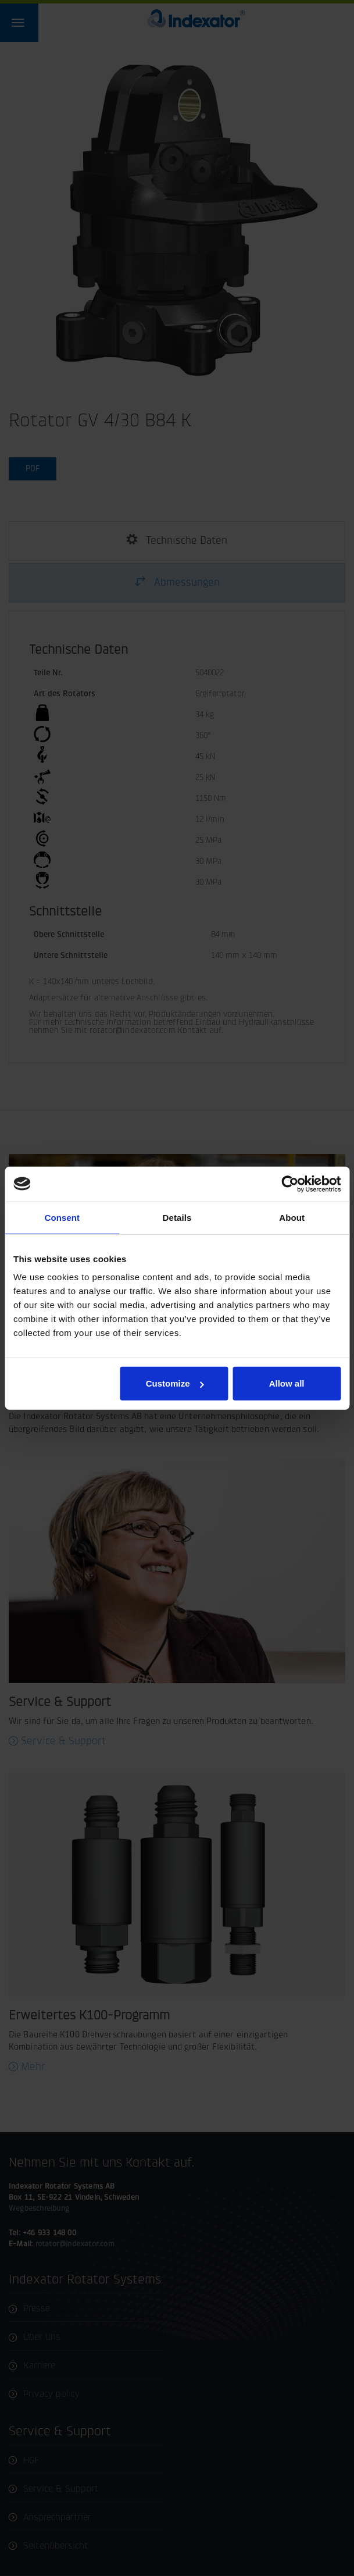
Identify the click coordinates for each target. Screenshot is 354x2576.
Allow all (287, 1383)
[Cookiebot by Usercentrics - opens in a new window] (290, 1183)
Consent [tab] (62, 1217)
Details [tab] (177, 1217)
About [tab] (292, 1217)
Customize (175, 1383)
